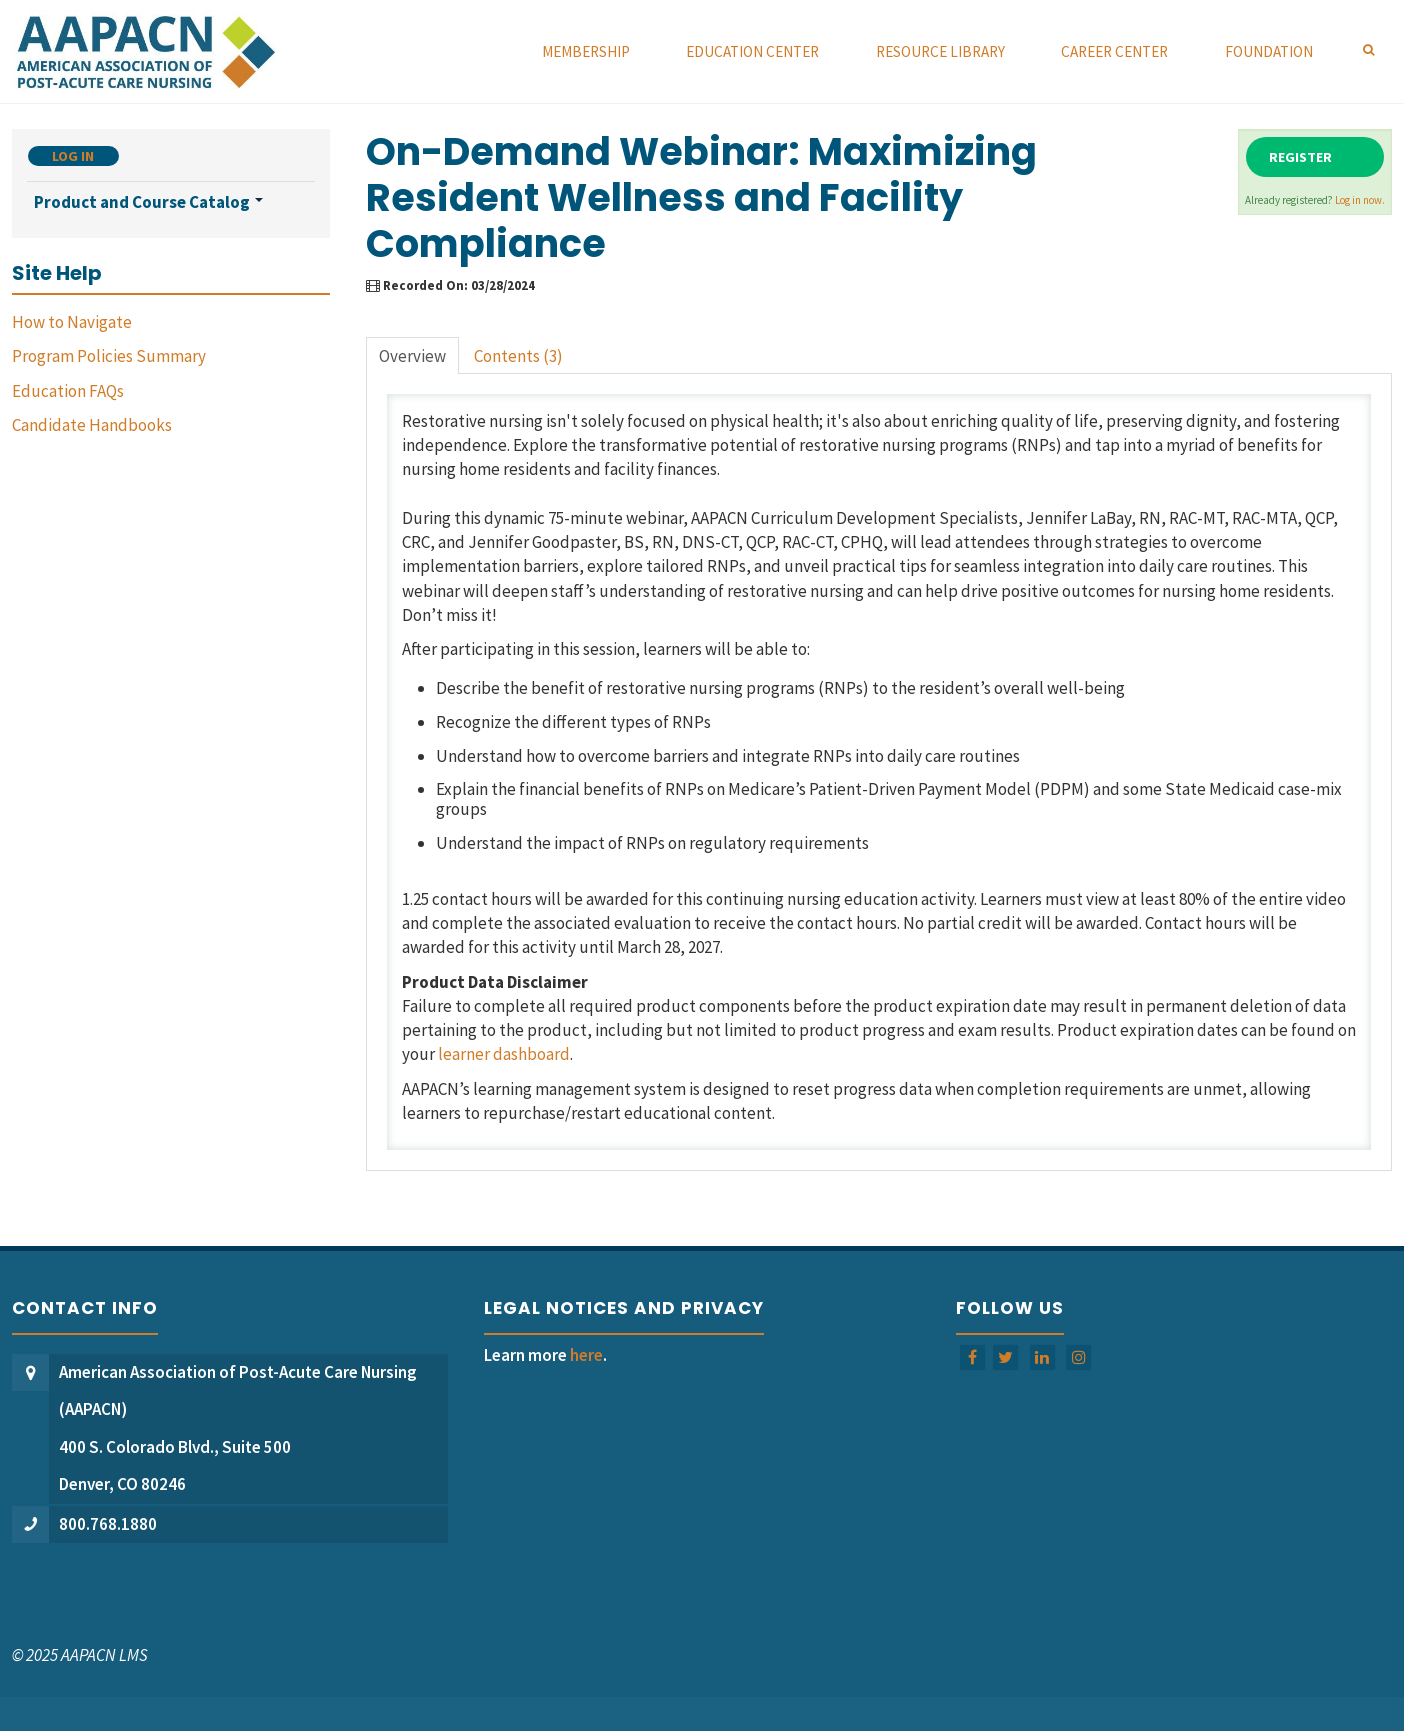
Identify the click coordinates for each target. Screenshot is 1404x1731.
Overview (412, 356)
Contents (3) (518, 356)
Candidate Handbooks (92, 425)
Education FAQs (68, 391)
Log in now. (1360, 200)
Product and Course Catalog (148, 202)
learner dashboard (504, 1054)
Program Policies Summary (109, 356)
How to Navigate (72, 322)
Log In (73, 156)
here (586, 1355)
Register (1300, 157)
